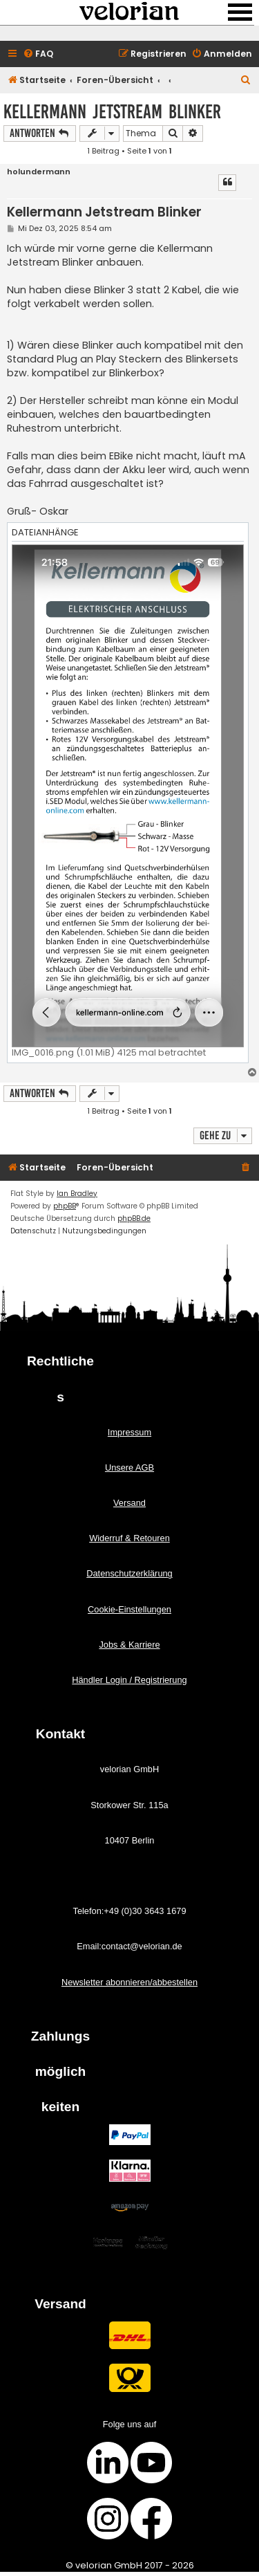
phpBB (64, 1206)
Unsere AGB (129, 1467)
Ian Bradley (77, 1193)
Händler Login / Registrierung (129, 1680)
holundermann (38, 171)
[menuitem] (38, 54)
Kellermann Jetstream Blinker (112, 111)
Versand (129, 1503)
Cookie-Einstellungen (129, 1609)
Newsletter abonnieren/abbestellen (129, 1982)
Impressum (129, 1432)
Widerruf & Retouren (129, 1538)
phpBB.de (134, 1218)
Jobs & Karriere (129, 1644)
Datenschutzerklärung (129, 1573)
